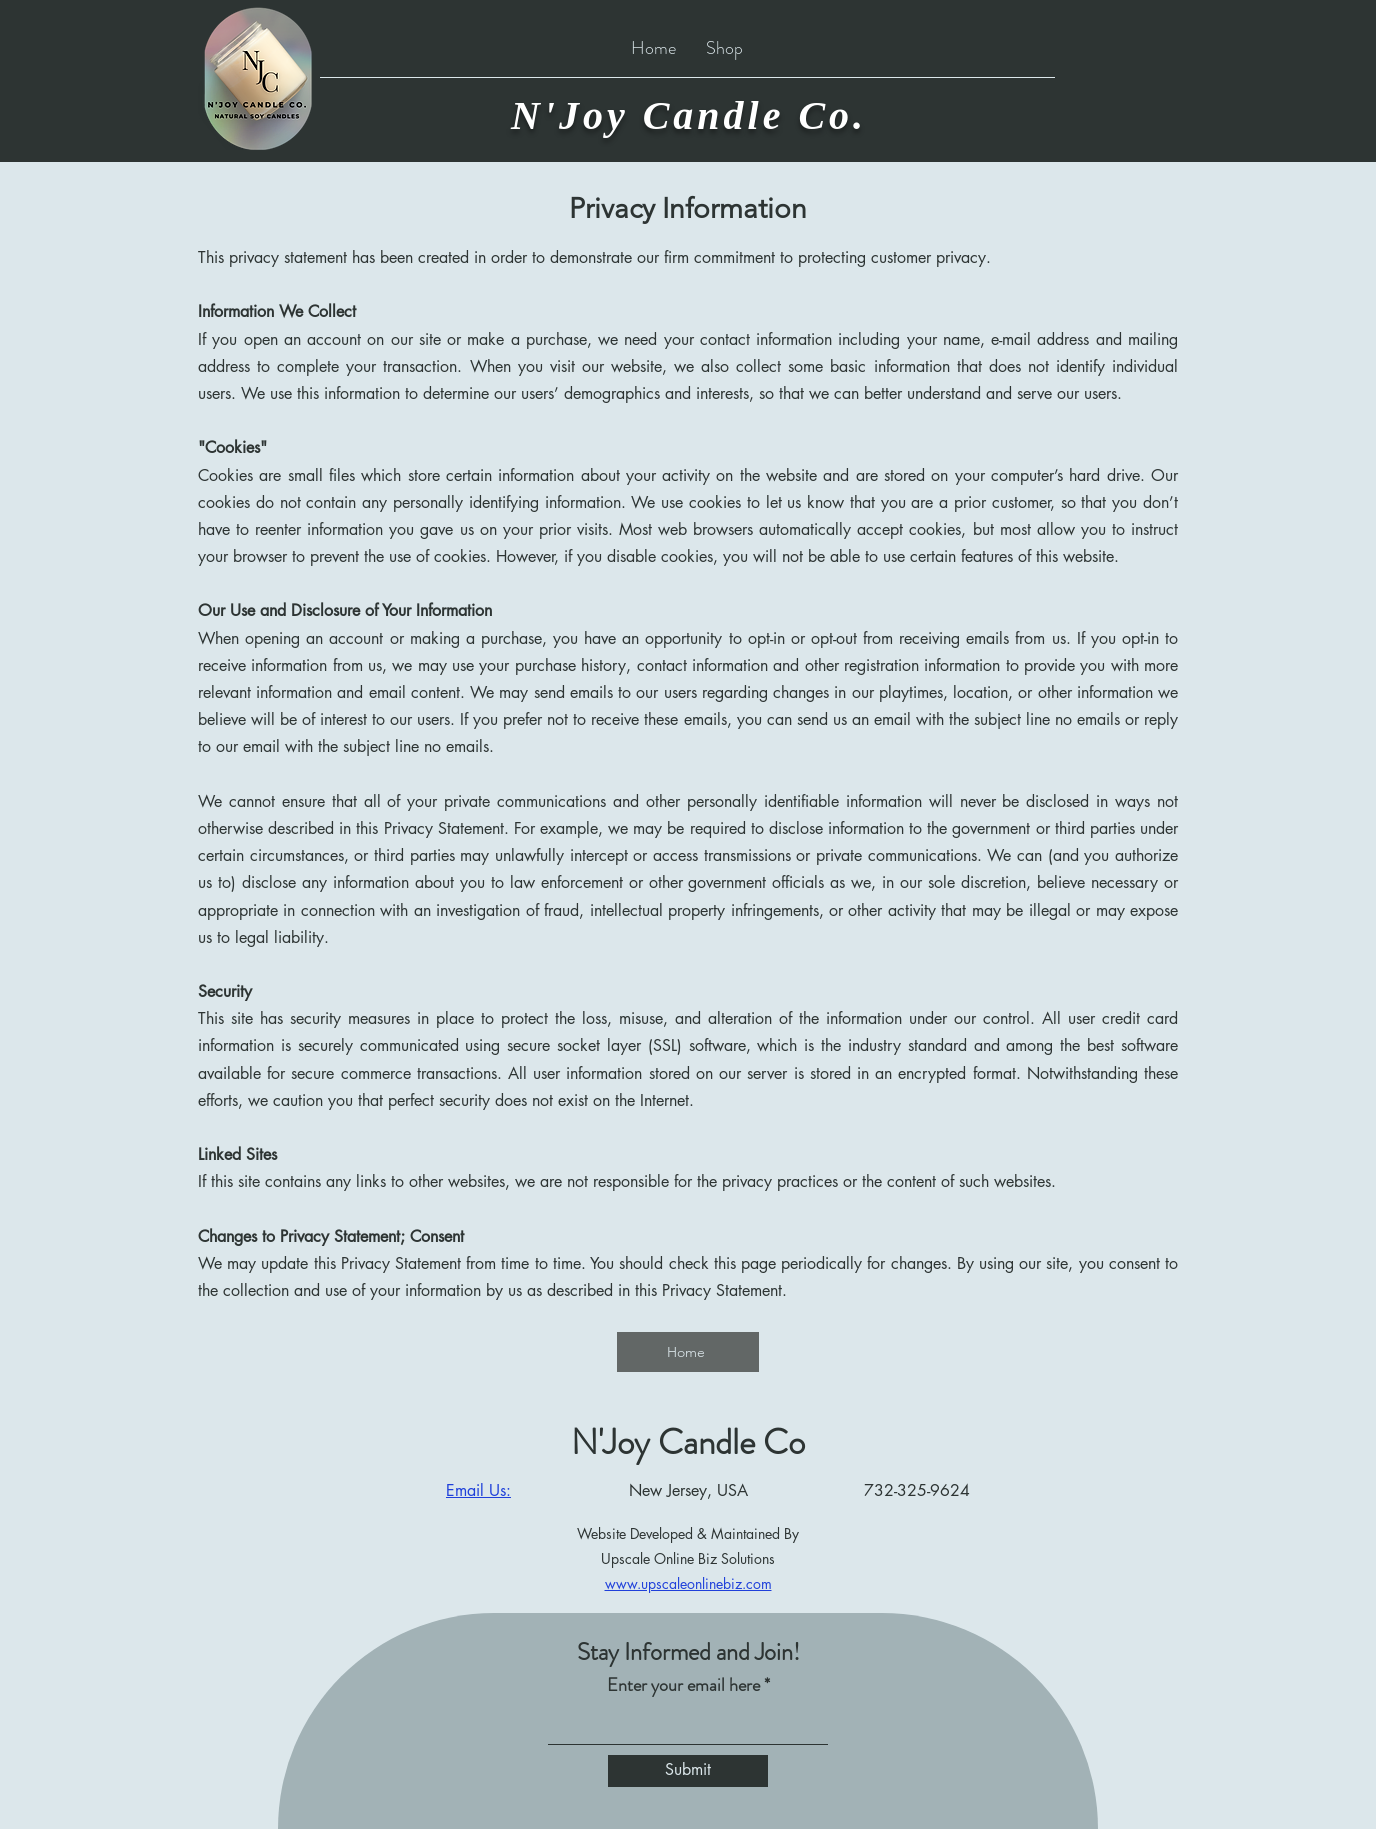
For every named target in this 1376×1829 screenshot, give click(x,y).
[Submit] (688, 1771)
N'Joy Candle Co (688, 1442)
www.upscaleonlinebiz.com (688, 1583)
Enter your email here (683, 1685)
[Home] (688, 1352)
